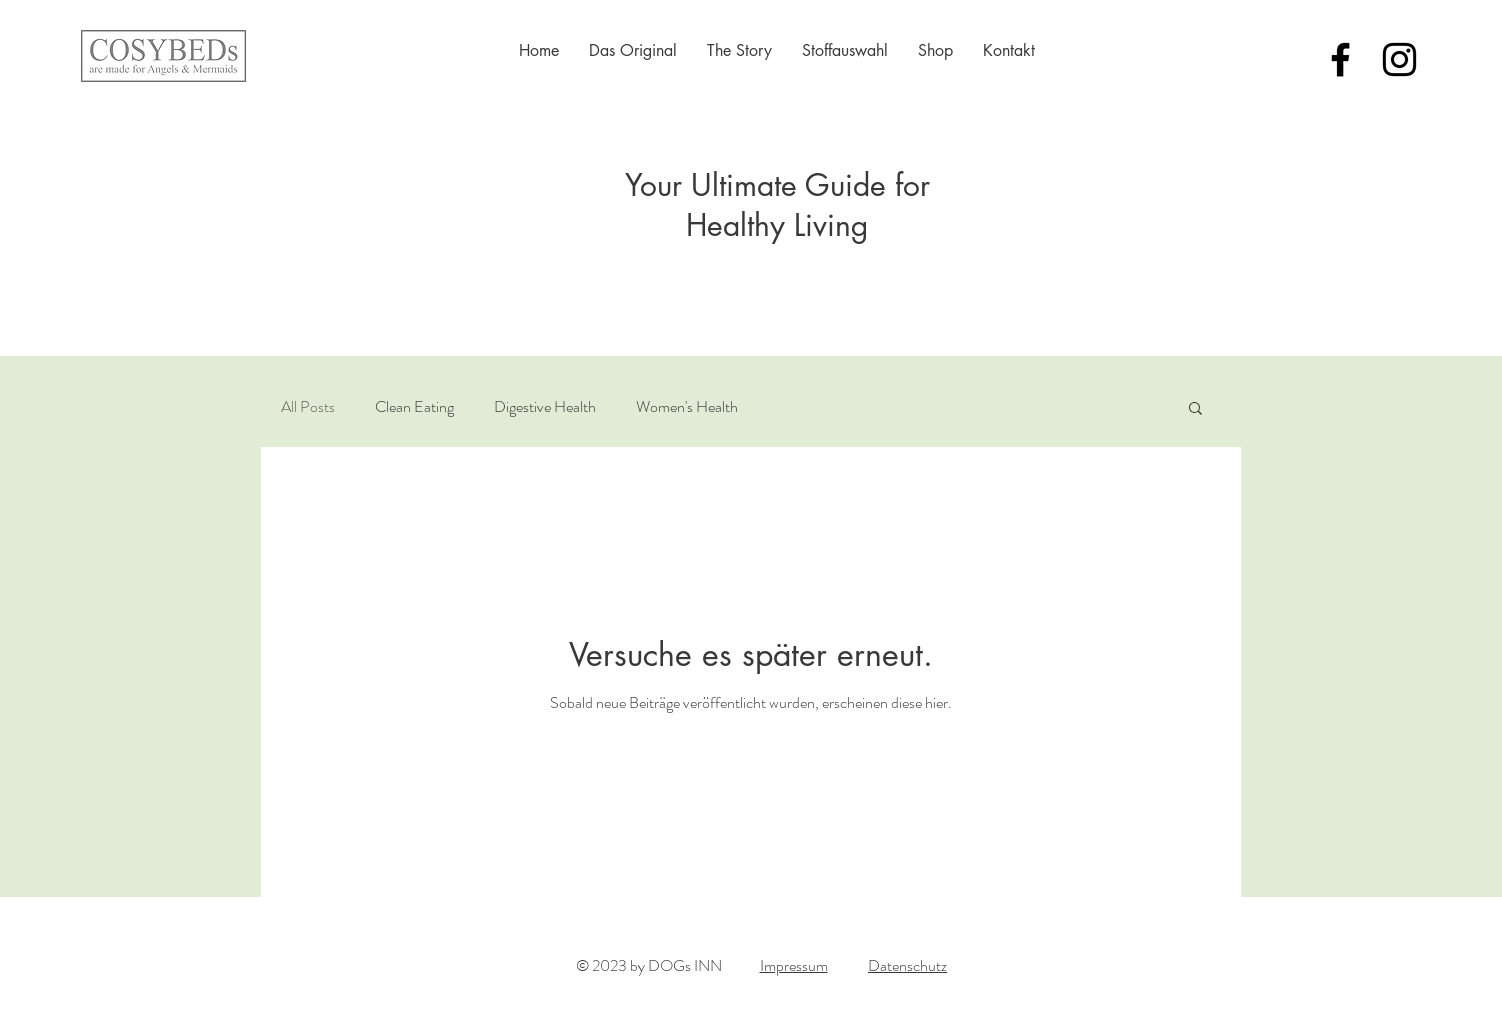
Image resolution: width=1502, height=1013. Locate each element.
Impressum (794, 965)
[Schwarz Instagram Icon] (1399, 59)
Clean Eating (414, 407)
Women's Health (687, 407)
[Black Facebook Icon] (1340, 59)
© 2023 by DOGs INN (649, 965)
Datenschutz (907, 965)
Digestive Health (545, 407)
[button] (1195, 409)
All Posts (308, 407)
